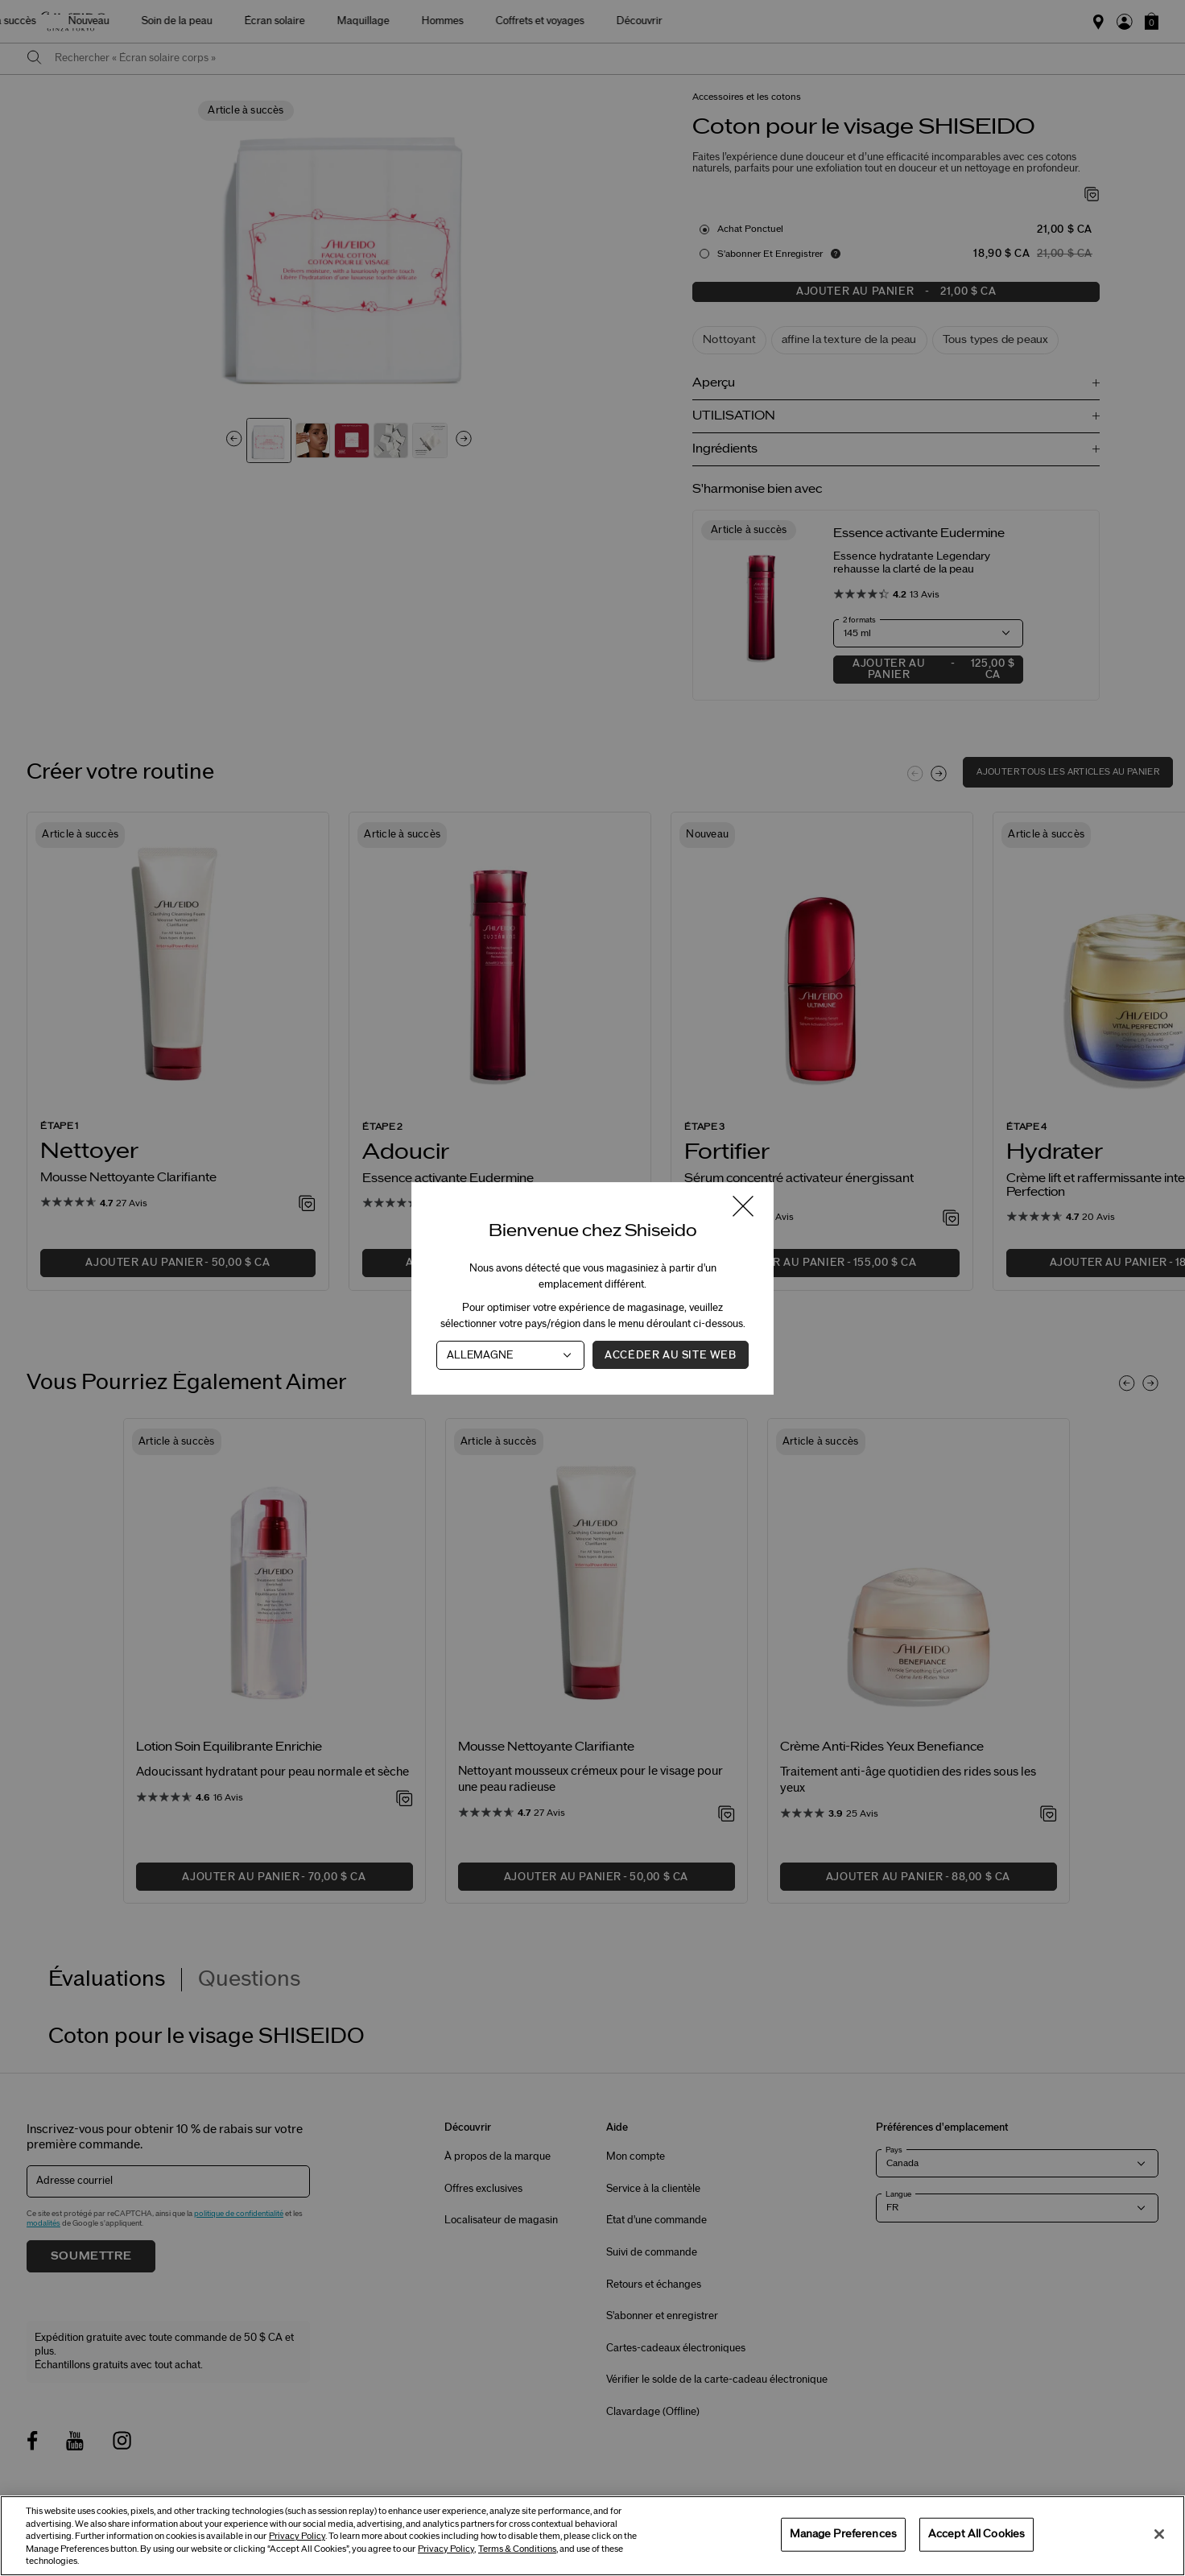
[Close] (1159, 2534)
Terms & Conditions (517, 2549)
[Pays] (510, 1354)
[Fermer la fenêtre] (743, 1207)
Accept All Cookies (976, 2534)
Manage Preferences (843, 2534)
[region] (592, 2535)
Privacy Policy (297, 2536)
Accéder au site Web (670, 1354)
